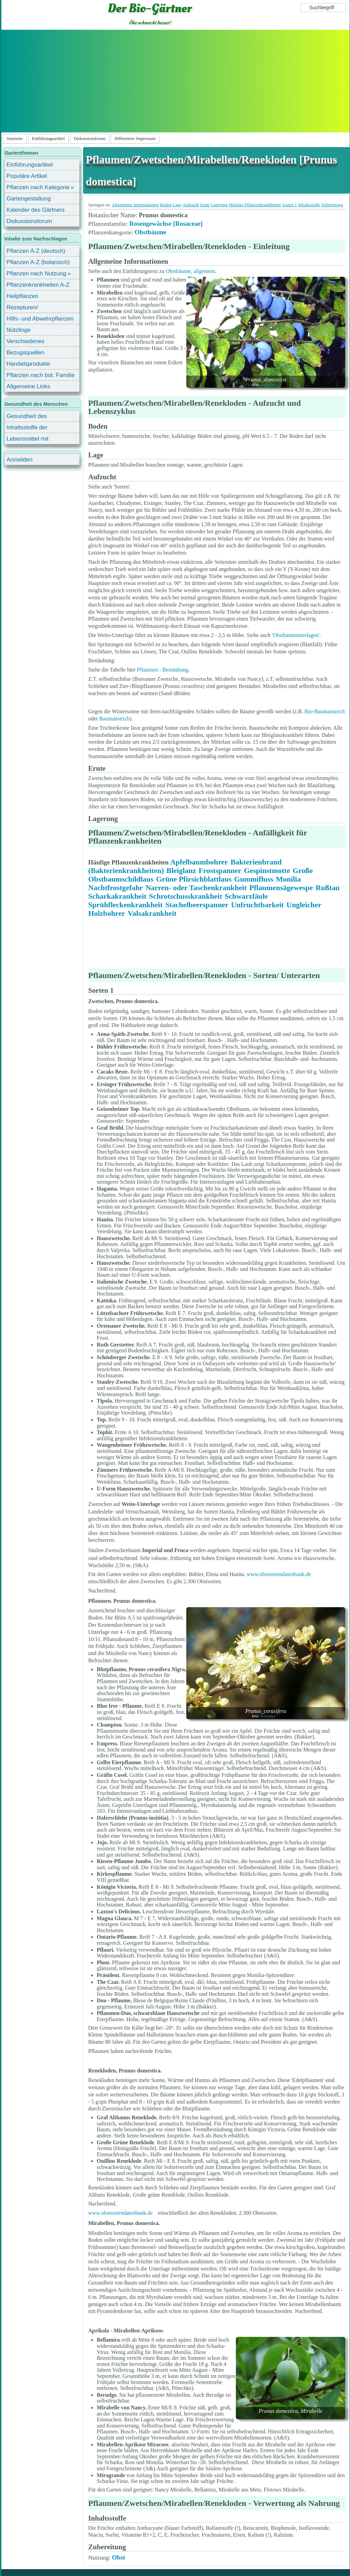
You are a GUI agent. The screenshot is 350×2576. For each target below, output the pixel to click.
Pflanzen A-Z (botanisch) (38, 262)
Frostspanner (220, 870)
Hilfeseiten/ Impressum (135, 138)
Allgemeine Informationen (135, 204)
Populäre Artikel (26, 176)
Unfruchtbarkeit (257, 904)
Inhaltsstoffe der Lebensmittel (27, 428)
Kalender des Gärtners (35, 210)
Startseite (14, 138)
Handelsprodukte (28, 364)
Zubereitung (332, 204)
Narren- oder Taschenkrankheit (196, 887)
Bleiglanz (181, 870)
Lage (177, 204)
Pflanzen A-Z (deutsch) (35, 251)
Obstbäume (150, 232)
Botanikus (267, 384)
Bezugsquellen (25, 352)
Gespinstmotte (267, 870)
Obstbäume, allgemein (190, 271)
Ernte (205, 204)
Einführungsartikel (48, 138)
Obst (118, 2557)
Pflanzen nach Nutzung (36, 273)
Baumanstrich (114, 718)
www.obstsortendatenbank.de (279, 1574)
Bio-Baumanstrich (325, 711)
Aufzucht (191, 204)
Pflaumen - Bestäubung (162, 670)
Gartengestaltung (28, 198)
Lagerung (219, 204)
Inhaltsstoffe (309, 204)
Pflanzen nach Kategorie (37, 187)
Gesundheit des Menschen (26, 417)
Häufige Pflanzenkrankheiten (255, 204)
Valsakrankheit (152, 913)
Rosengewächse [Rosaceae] (166, 223)
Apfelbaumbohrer (199, 862)
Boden (166, 204)
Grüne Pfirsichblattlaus (194, 879)
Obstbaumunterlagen (295, 635)
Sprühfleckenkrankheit (125, 904)
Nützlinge (18, 330)
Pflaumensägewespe (281, 887)
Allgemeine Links (28, 386)
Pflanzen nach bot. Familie (40, 375)
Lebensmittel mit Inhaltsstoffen (27, 439)
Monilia (288, 879)
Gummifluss (253, 879)
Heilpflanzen (22, 296)
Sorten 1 (289, 204)
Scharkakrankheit (117, 896)
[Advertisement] (175, 81)
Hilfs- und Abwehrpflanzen (39, 318)
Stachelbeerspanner (196, 904)
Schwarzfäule (246, 896)
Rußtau (327, 887)
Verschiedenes (25, 341)
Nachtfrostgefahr (115, 887)
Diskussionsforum (90, 138)
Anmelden (19, 459)
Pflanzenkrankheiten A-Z (37, 285)
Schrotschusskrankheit (185, 896)
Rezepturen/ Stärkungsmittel (26, 308)
